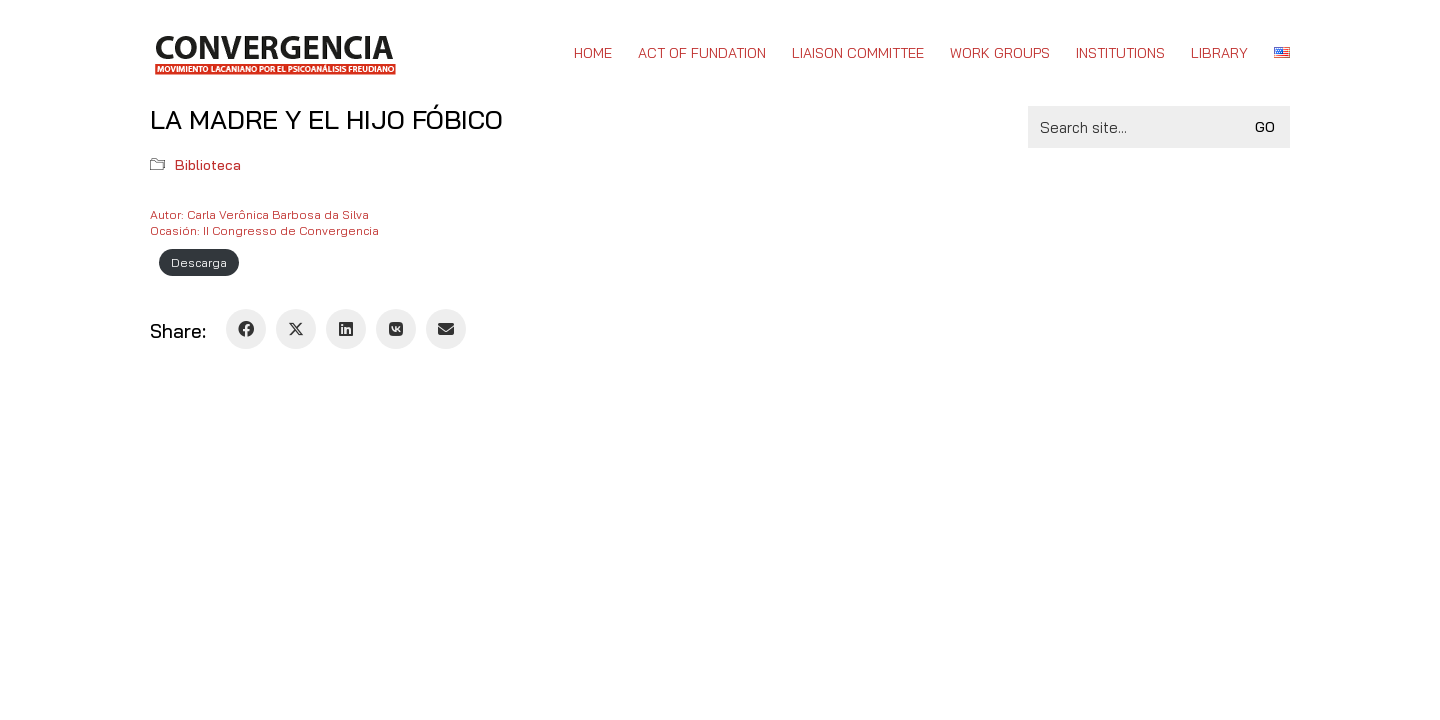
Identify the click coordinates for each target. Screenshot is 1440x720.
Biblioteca (208, 165)
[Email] (446, 329)
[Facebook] (246, 329)
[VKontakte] (396, 329)
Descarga (199, 262)
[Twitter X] (296, 329)
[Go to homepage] (274, 53)
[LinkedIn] (346, 329)
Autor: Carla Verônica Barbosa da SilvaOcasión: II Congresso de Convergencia (264, 222)
